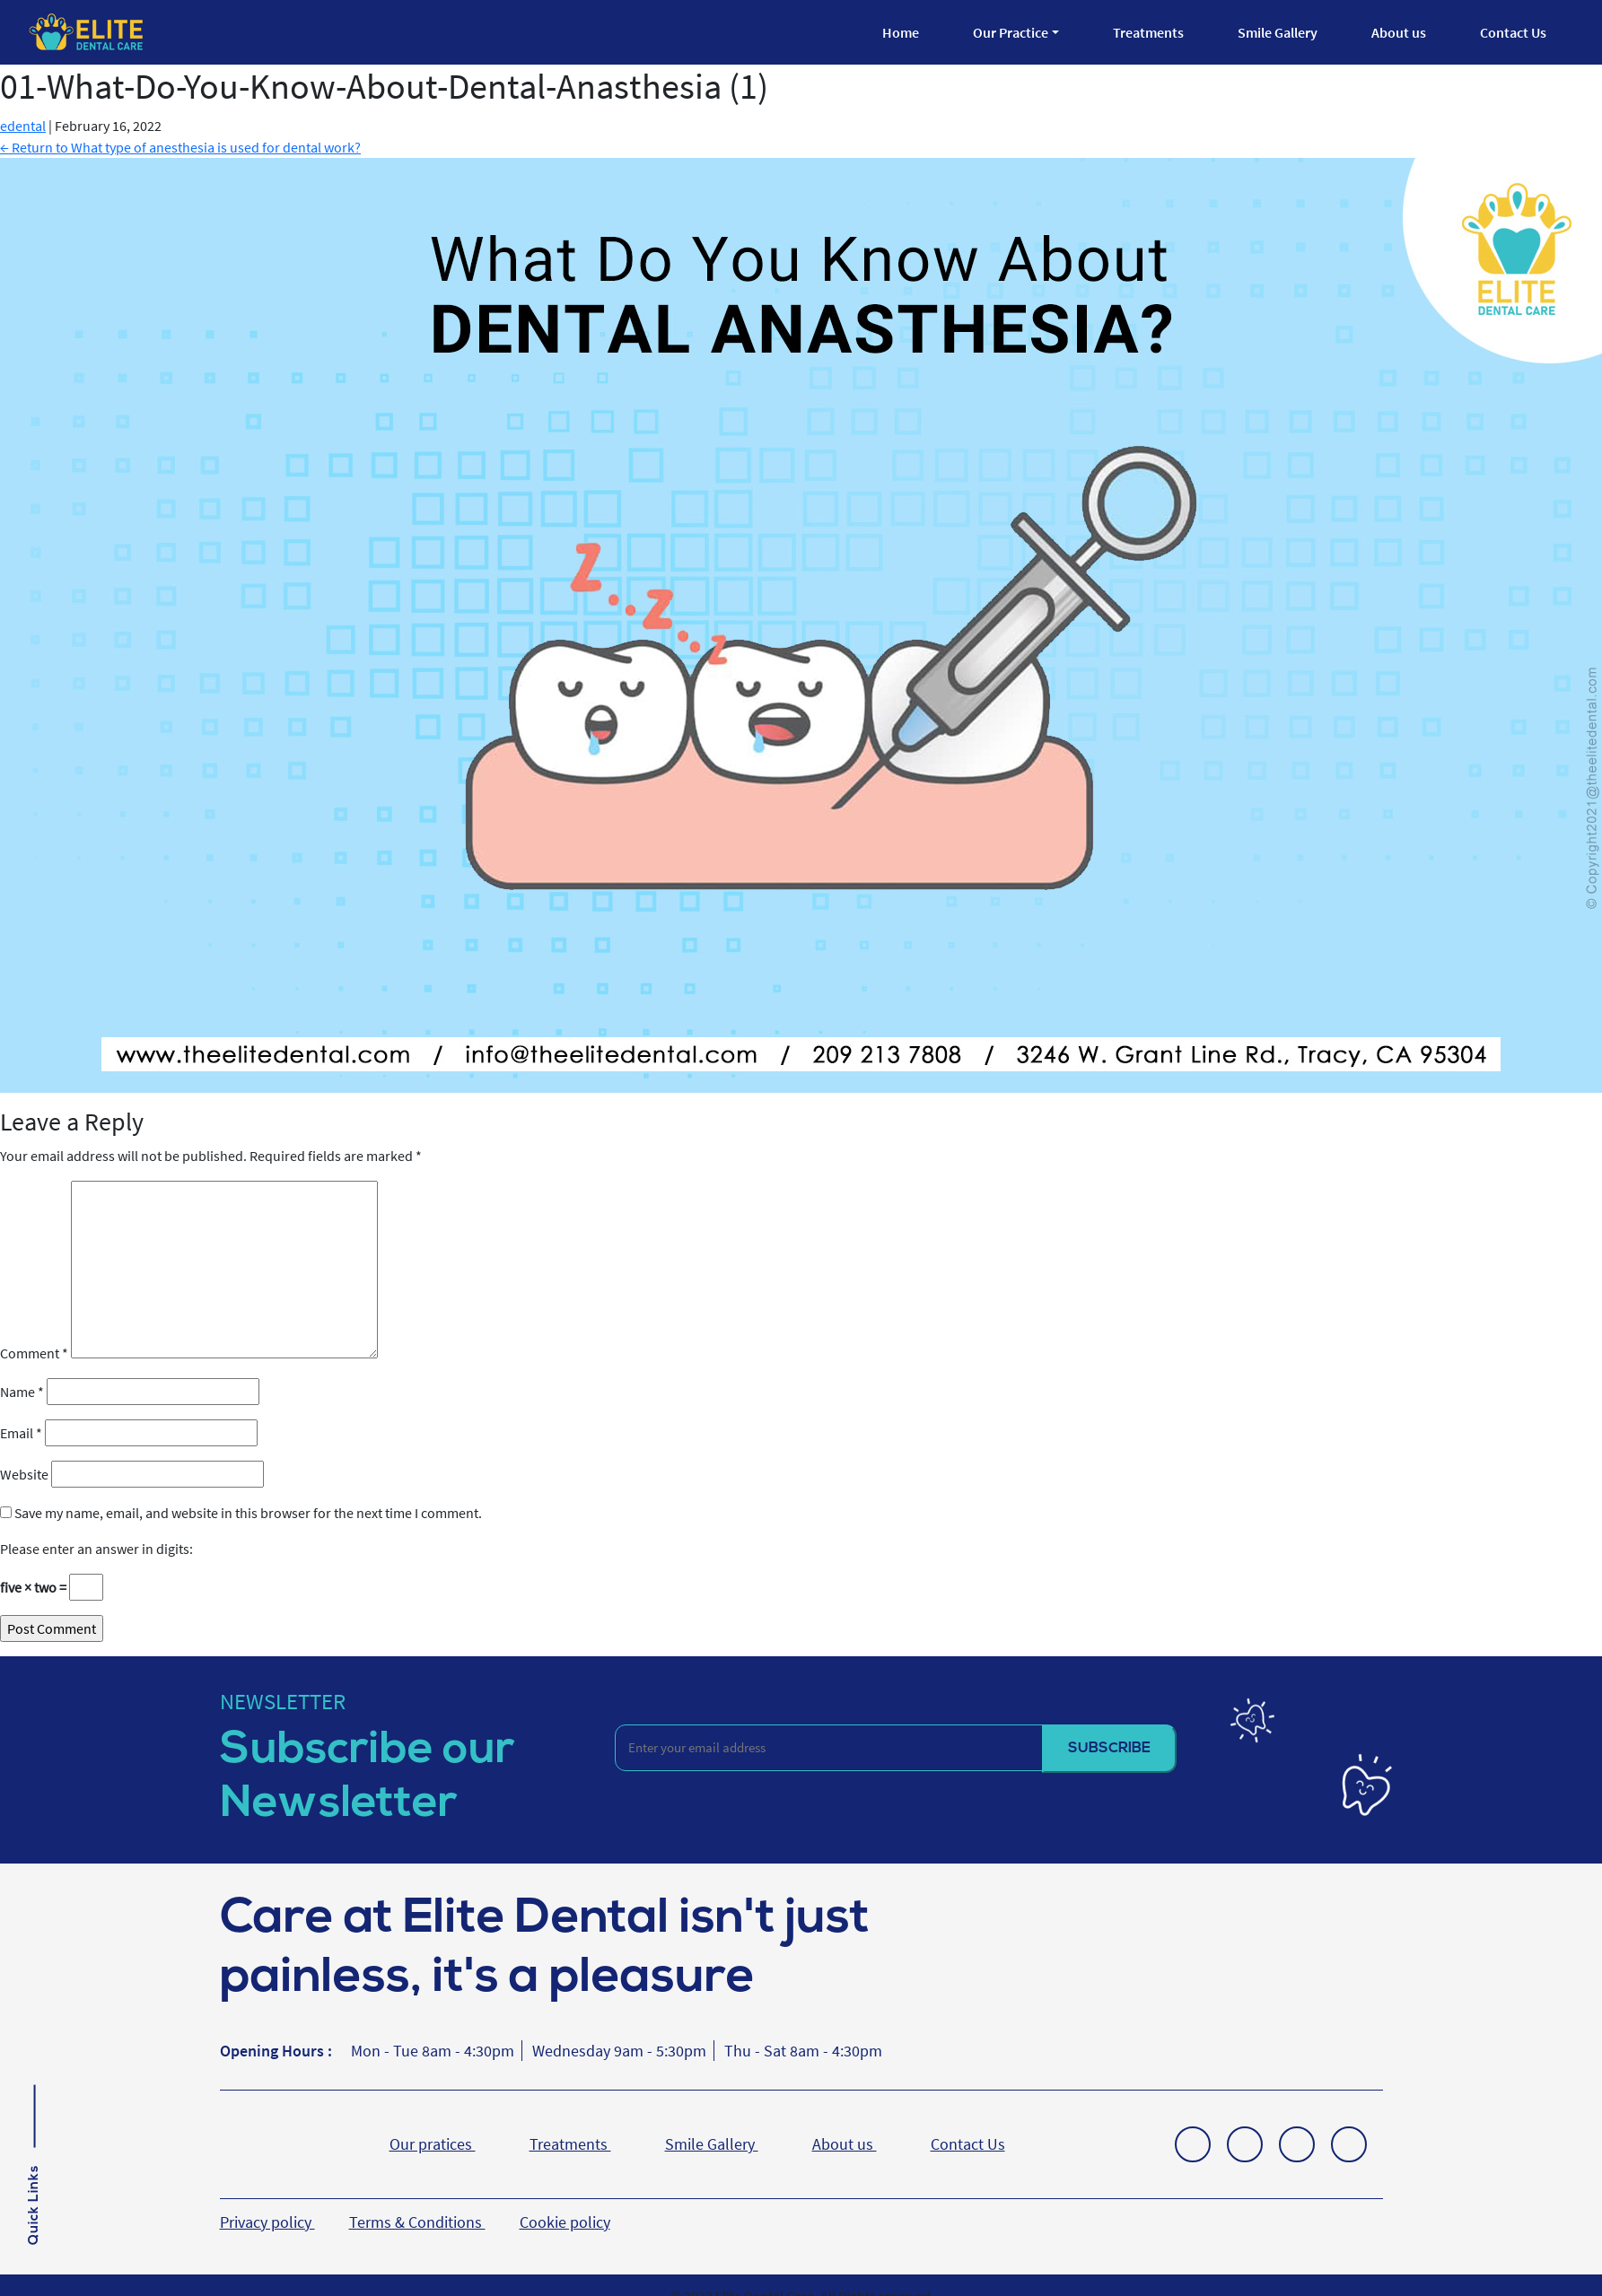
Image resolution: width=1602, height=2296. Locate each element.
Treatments (1148, 32)
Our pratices (433, 2144)
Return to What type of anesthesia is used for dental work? (180, 147)
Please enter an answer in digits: (96, 1549)
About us (1398, 32)
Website (24, 1474)
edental (23, 126)
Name (22, 1392)
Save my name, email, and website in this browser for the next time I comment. (248, 1513)
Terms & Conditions (417, 2222)
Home (900, 32)
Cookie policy (565, 2222)
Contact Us (1513, 32)
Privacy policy (267, 2222)
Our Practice (1010, 32)
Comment (34, 1353)
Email (21, 1433)
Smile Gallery (1277, 32)
